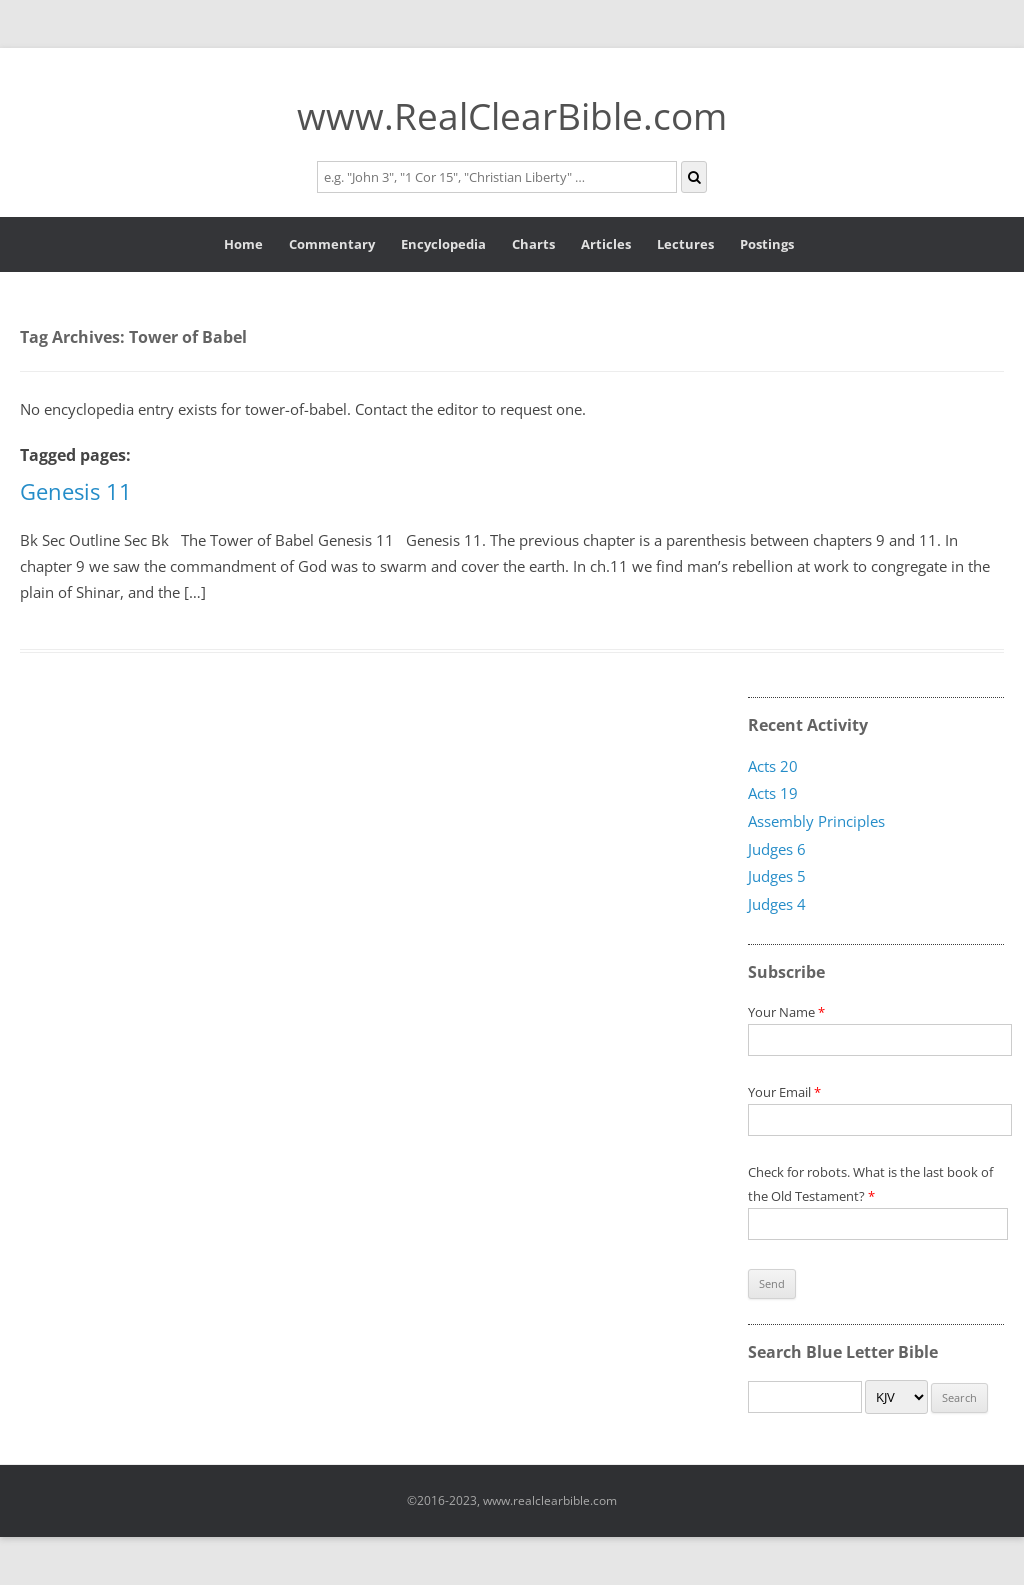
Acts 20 (773, 766)
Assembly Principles (816, 822)
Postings (767, 244)
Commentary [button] (332, 244)
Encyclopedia (443, 244)
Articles (606, 244)
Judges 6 (777, 849)
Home (243, 244)
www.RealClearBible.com (512, 115)
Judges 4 (777, 905)
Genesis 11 (76, 491)
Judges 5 (777, 877)
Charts (533, 244)
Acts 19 (773, 794)
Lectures (685, 244)
